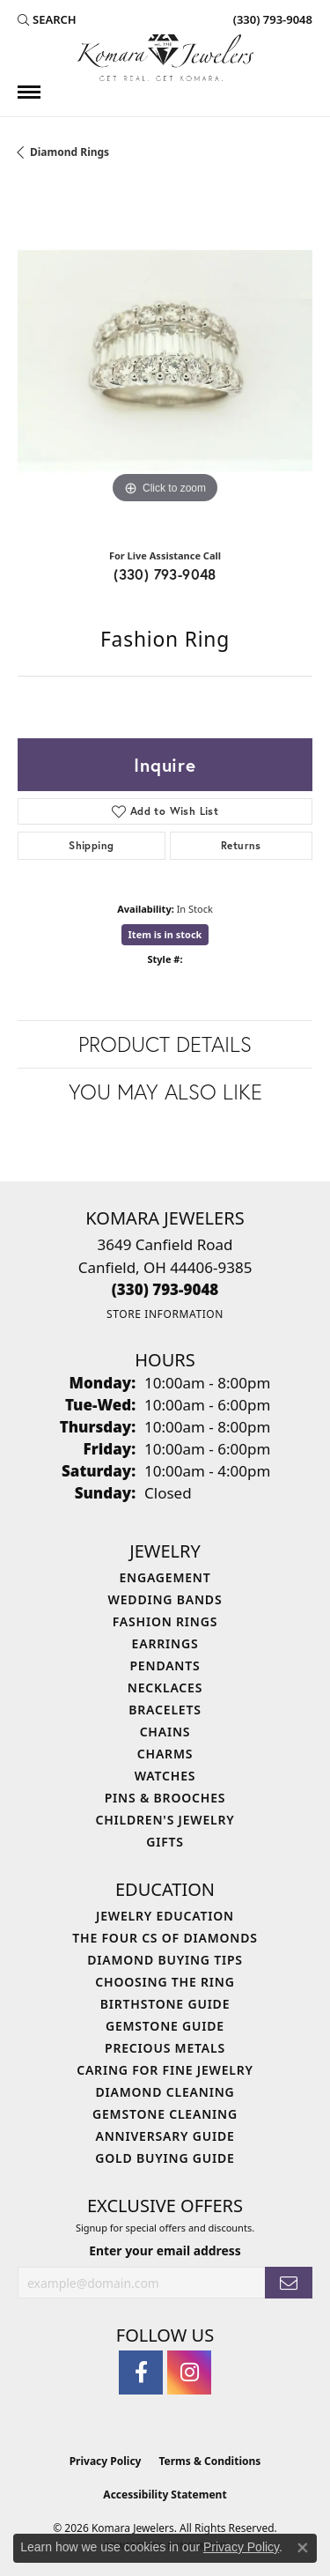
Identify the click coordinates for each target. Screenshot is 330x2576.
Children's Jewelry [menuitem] (164, 1819)
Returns (241, 845)
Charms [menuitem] (165, 1753)
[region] (165, 360)
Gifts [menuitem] (165, 1841)
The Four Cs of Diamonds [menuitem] (164, 1937)
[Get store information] (165, 1314)
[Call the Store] (165, 1289)
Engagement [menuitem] (164, 1577)
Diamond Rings (69, 151)
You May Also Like (165, 1091)
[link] (271, 19)
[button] (47, 19)
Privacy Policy (106, 2461)
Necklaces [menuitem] (165, 1687)
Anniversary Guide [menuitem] (164, 2136)
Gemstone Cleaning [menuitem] (165, 2114)
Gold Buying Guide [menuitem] (164, 2158)
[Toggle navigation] (29, 92)
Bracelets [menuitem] (164, 1709)
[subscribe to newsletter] (288, 2283)
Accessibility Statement (164, 2494)
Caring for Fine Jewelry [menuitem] (165, 2070)
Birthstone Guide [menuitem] (165, 2003)
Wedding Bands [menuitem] (165, 1599)
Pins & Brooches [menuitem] (165, 1797)
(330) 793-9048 (165, 574)
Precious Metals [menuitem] (165, 2047)
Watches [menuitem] (165, 1775)
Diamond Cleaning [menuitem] (165, 2092)
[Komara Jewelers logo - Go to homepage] (165, 57)
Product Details (165, 1044)
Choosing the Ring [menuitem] (164, 1981)
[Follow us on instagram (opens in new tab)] (189, 2372)
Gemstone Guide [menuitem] (165, 2025)
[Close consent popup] (302, 2548)
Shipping (91, 845)
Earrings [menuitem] (165, 1643)
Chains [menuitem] (165, 1731)
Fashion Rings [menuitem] (165, 1621)
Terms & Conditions (209, 2461)
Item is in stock (165, 934)
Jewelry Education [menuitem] (165, 1915)
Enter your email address (165, 2250)
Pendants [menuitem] (164, 1665)
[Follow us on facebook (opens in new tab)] (141, 2372)
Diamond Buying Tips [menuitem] (165, 1959)
